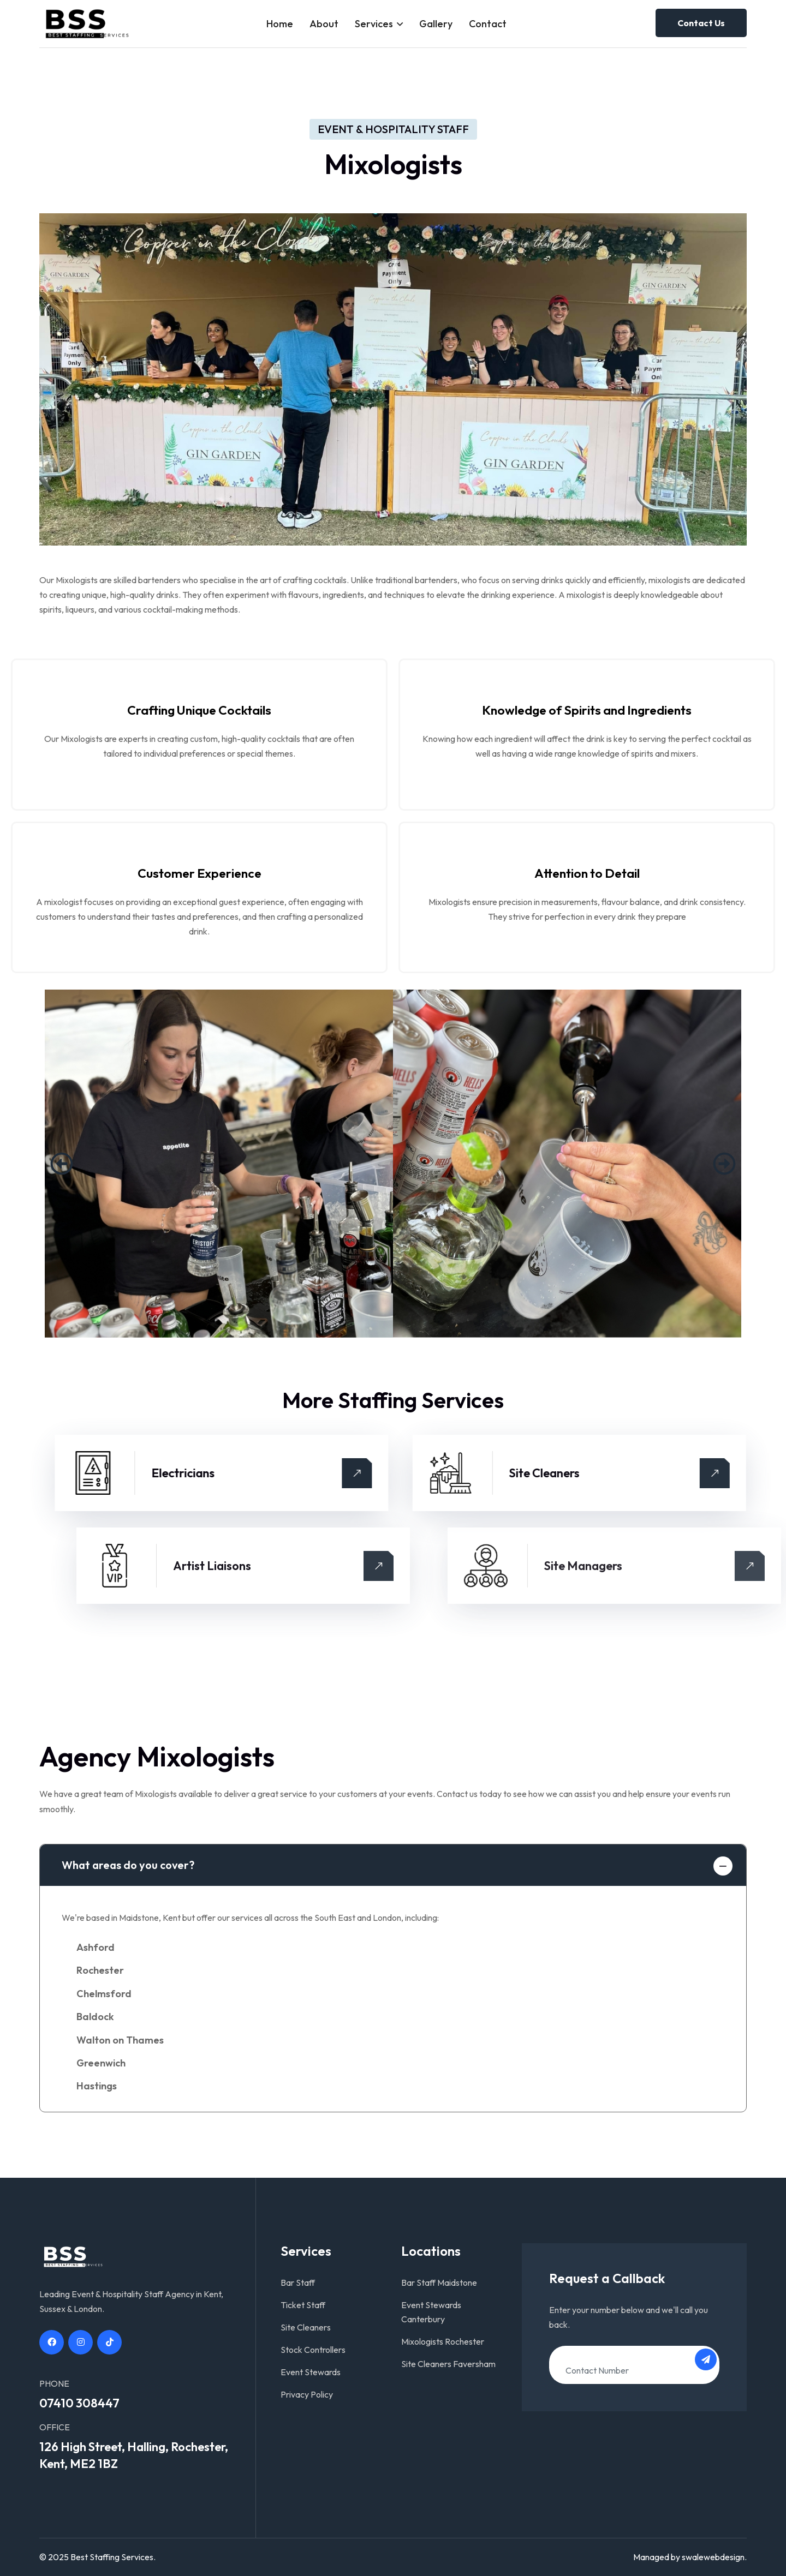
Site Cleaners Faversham (448, 2363)
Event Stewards (311, 2372)
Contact (488, 23)
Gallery (435, 23)
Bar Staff (298, 2282)
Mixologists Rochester (442, 2341)
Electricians (489, 1473)
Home (279, 23)
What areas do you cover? (128, 1865)
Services (374, 23)
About (323, 23)
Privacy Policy (307, 2394)
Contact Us (701, 22)
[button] (61, 1163)
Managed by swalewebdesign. (690, 2556)
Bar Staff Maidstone (439, 2282)
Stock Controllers (313, 2349)
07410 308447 (79, 2403)
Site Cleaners (306, 2327)
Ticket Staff (303, 2304)
